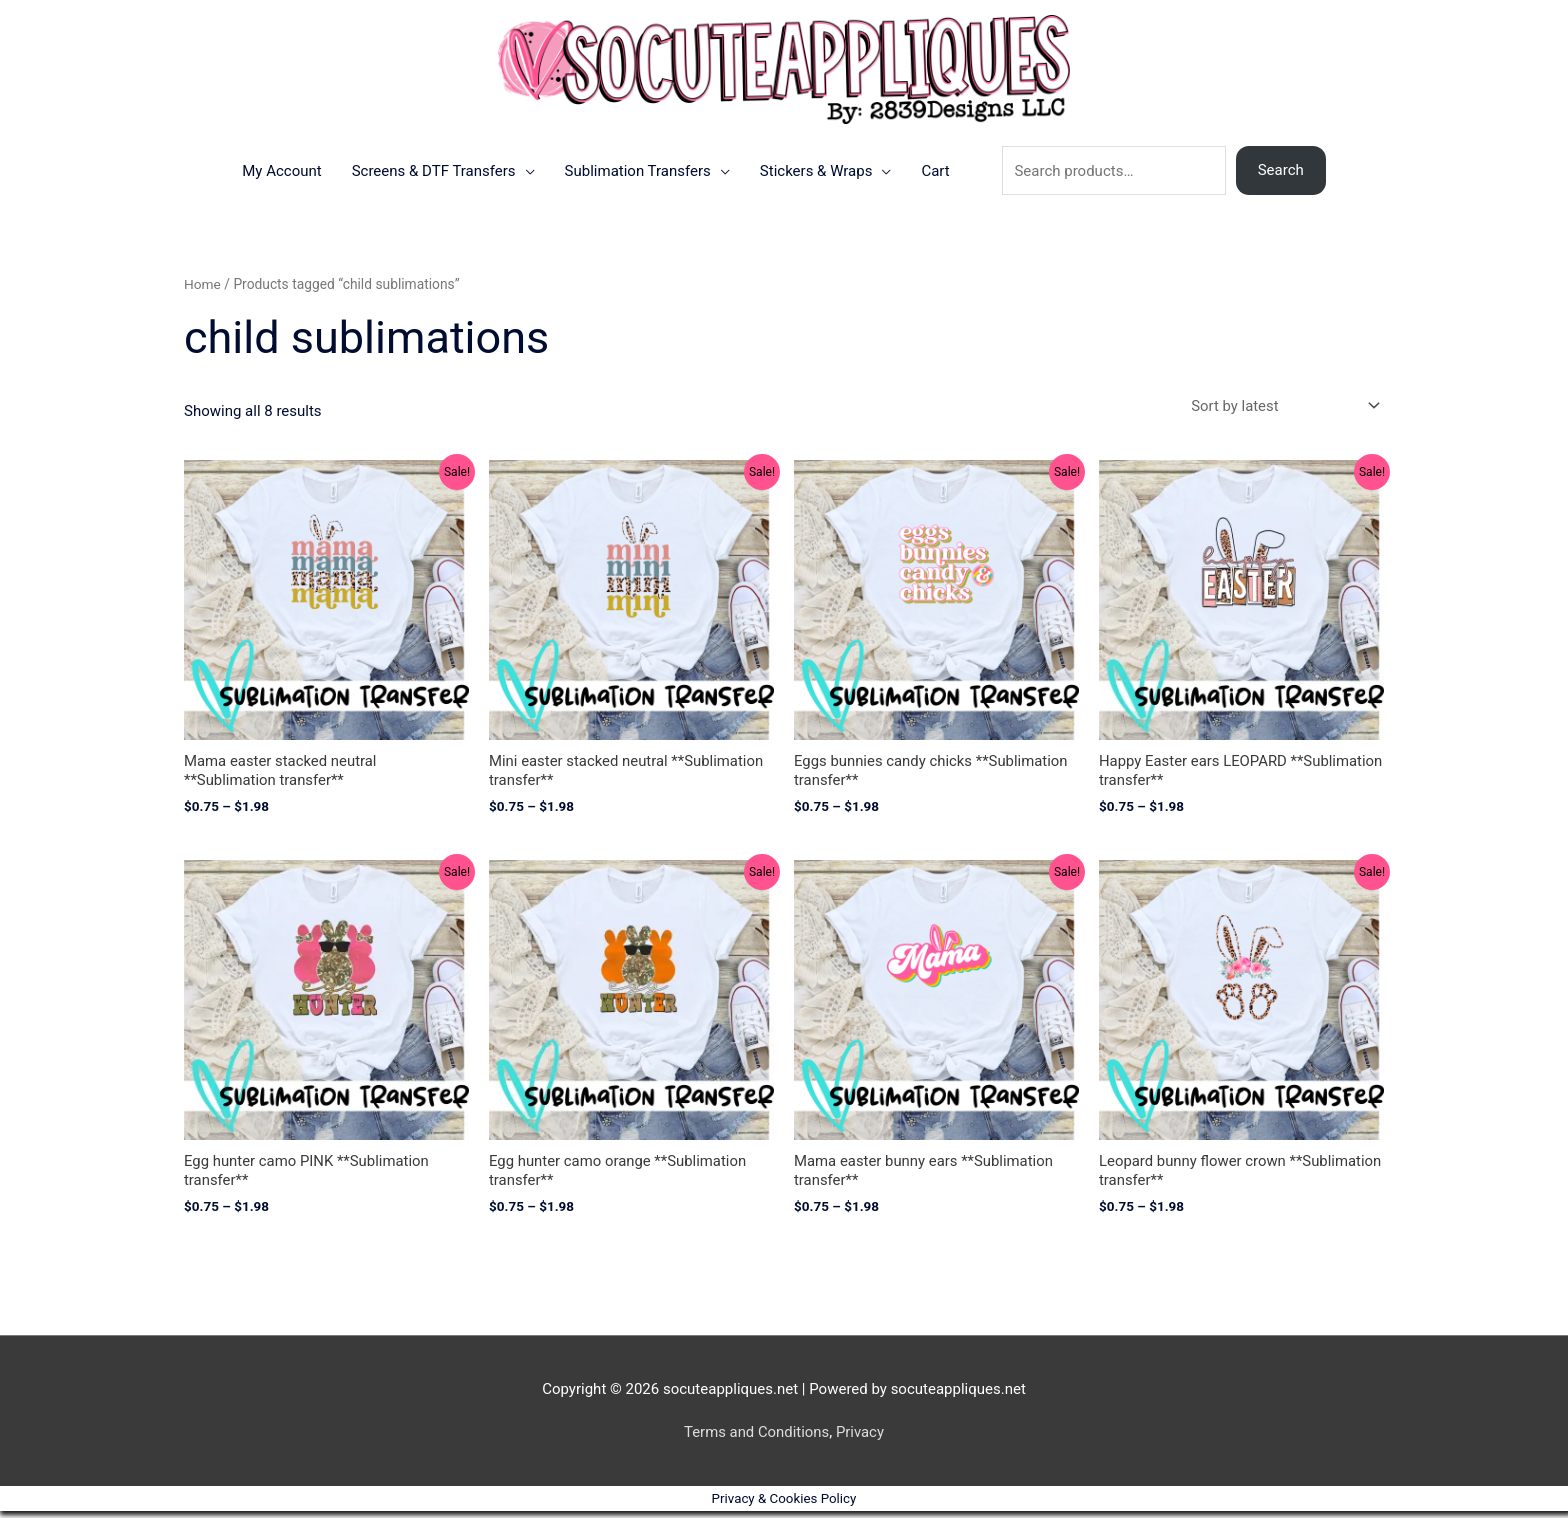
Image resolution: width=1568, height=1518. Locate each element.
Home (202, 290)
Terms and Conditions (756, 1438)
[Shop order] (1281, 411)
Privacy (860, 1438)
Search (1281, 176)
